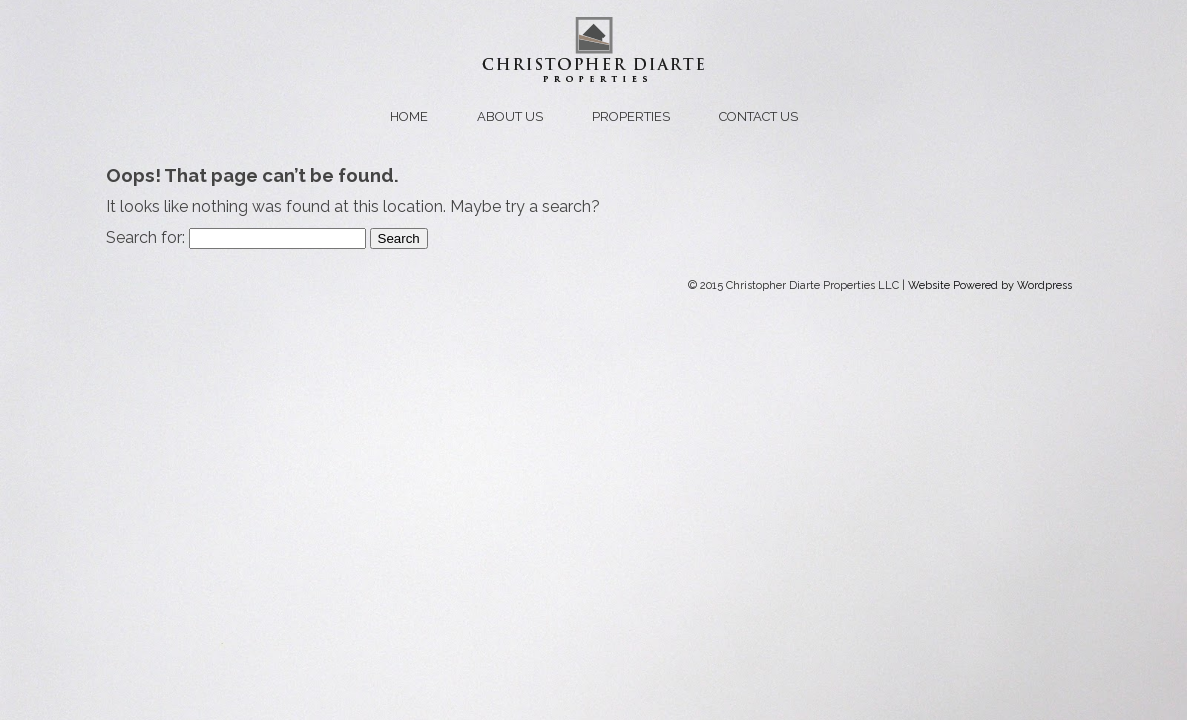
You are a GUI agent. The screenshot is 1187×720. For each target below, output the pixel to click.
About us (510, 116)
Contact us (758, 116)
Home (409, 116)
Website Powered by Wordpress (990, 285)
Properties (631, 116)
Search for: (145, 237)
